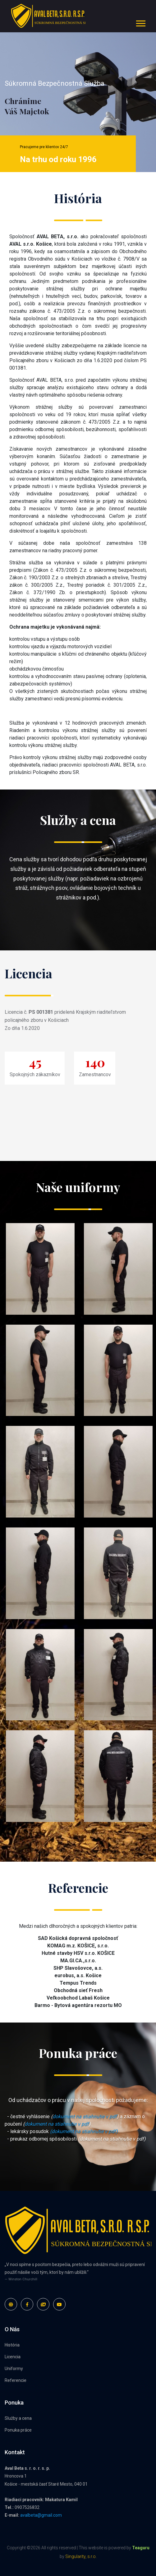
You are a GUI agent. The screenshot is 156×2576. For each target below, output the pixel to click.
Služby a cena (18, 2418)
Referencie (15, 2380)
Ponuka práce (18, 2430)
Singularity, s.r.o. (81, 2556)
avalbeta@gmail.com (41, 2515)
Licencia (13, 2356)
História (12, 2344)
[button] (140, 22)
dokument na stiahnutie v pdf (85, 2116)
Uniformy (14, 2368)
